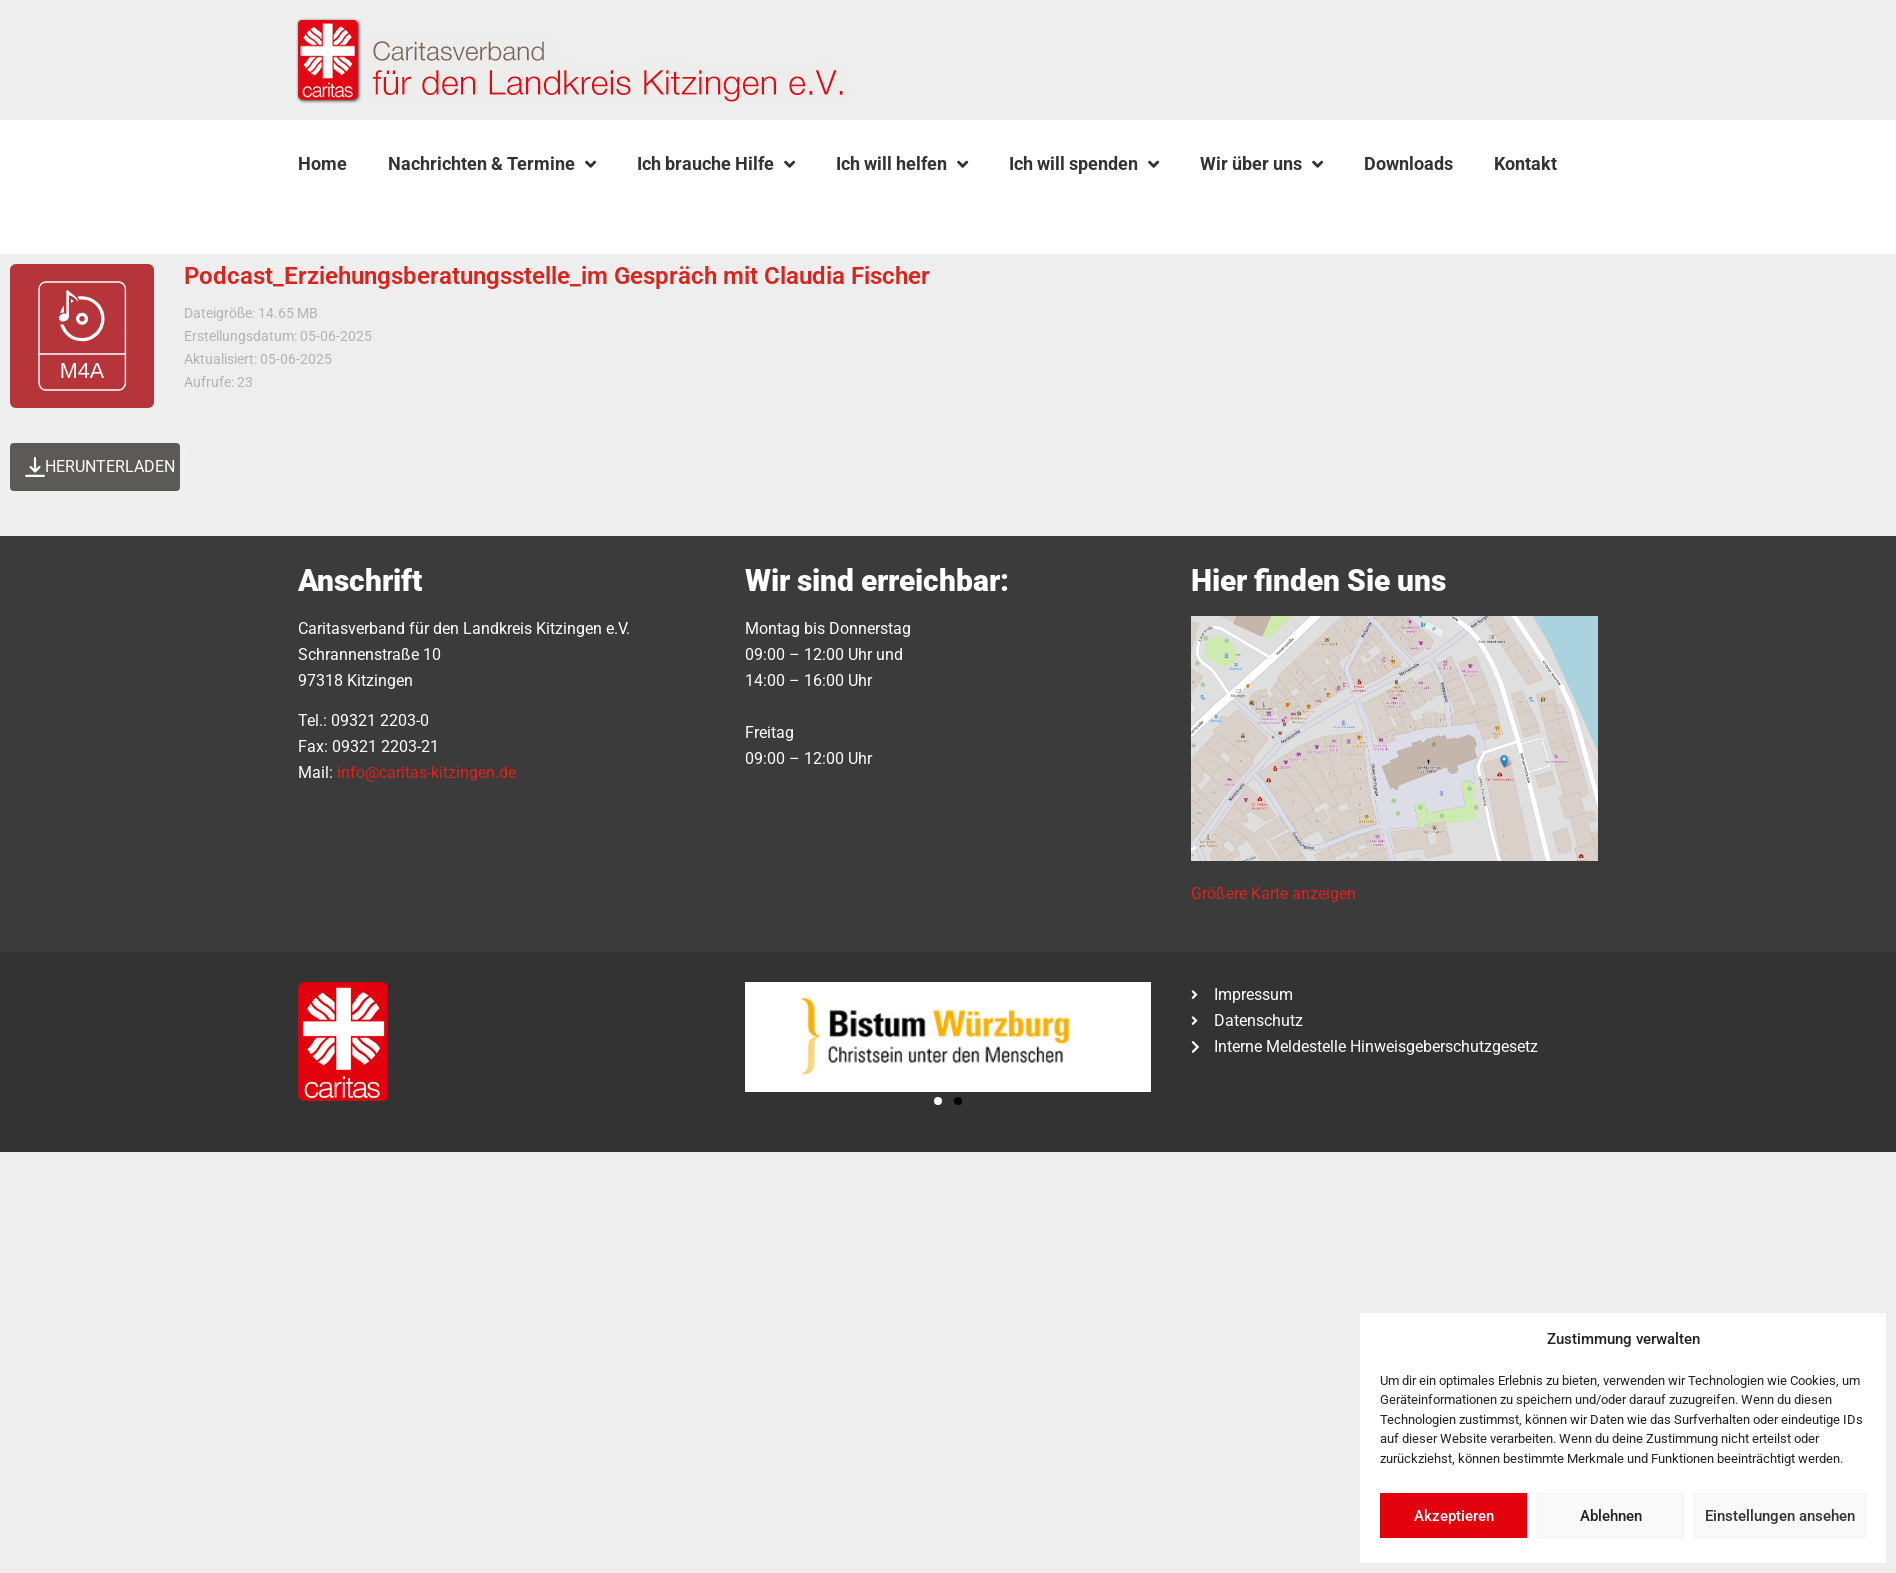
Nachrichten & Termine (492, 164)
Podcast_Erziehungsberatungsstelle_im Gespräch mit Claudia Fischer (557, 276)
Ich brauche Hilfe (716, 164)
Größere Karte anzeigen (1273, 893)
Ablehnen (1611, 1516)
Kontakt (1525, 163)
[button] (349, 211)
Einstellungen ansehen (1780, 1516)
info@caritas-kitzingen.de (426, 772)
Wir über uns (1261, 164)
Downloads (1408, 163)
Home (322, 163)
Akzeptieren (1454, 1516)
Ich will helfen (902, 164)
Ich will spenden (1084, 164)
